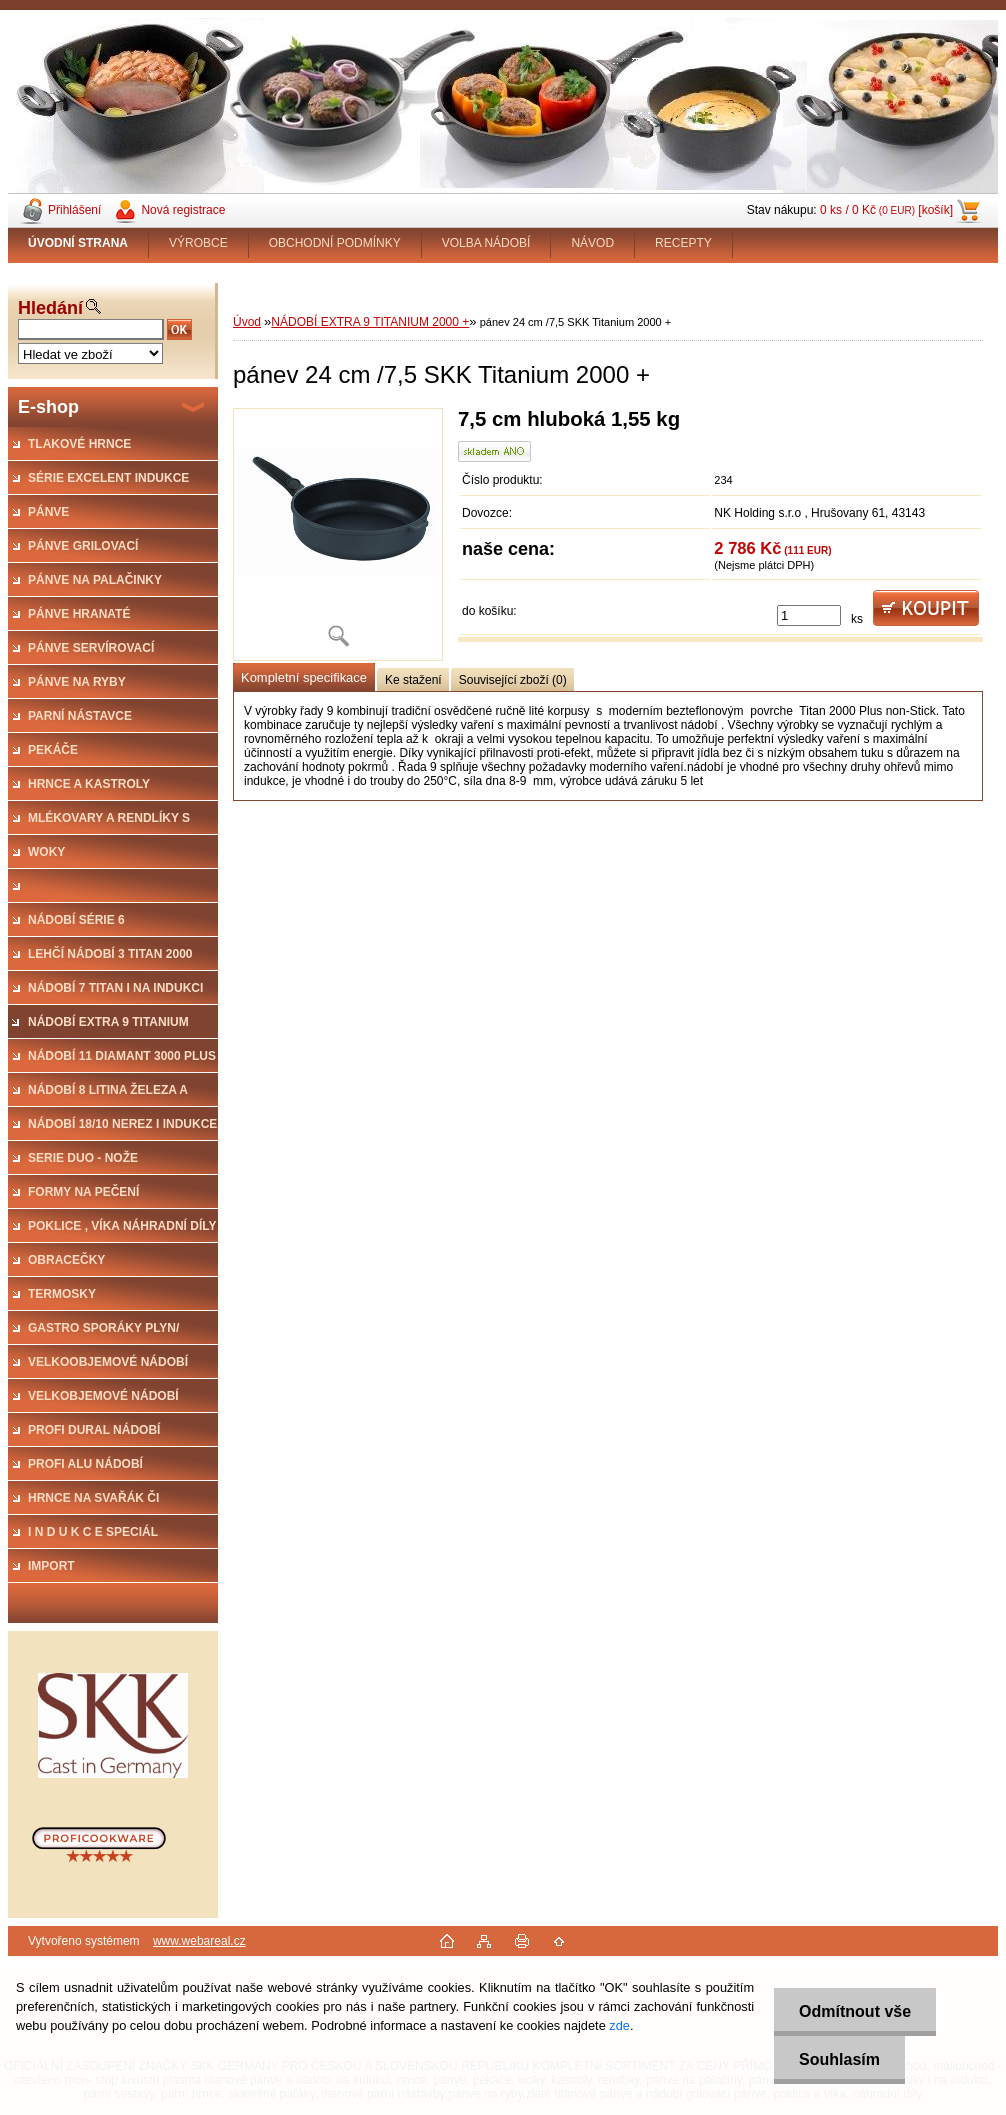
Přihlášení (74, 210)
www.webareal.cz (199, 1941)
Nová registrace (183, 210)
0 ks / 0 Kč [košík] (886, 210)
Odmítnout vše (855, 2011)
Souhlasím (839, 2059)
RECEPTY (683, 243)
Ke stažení (413, 680)
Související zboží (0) (513, 680)
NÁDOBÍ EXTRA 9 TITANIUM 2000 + (370, 322)
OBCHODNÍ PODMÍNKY (335, 243)
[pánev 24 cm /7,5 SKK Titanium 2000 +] (338, 534)
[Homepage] (78, 243)
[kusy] (809, 615)
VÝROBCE (198, 243)
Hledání (50, 308)
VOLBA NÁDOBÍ (486, 243)
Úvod (247, 322)
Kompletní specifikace (304, 677)
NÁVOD (592, 243)
